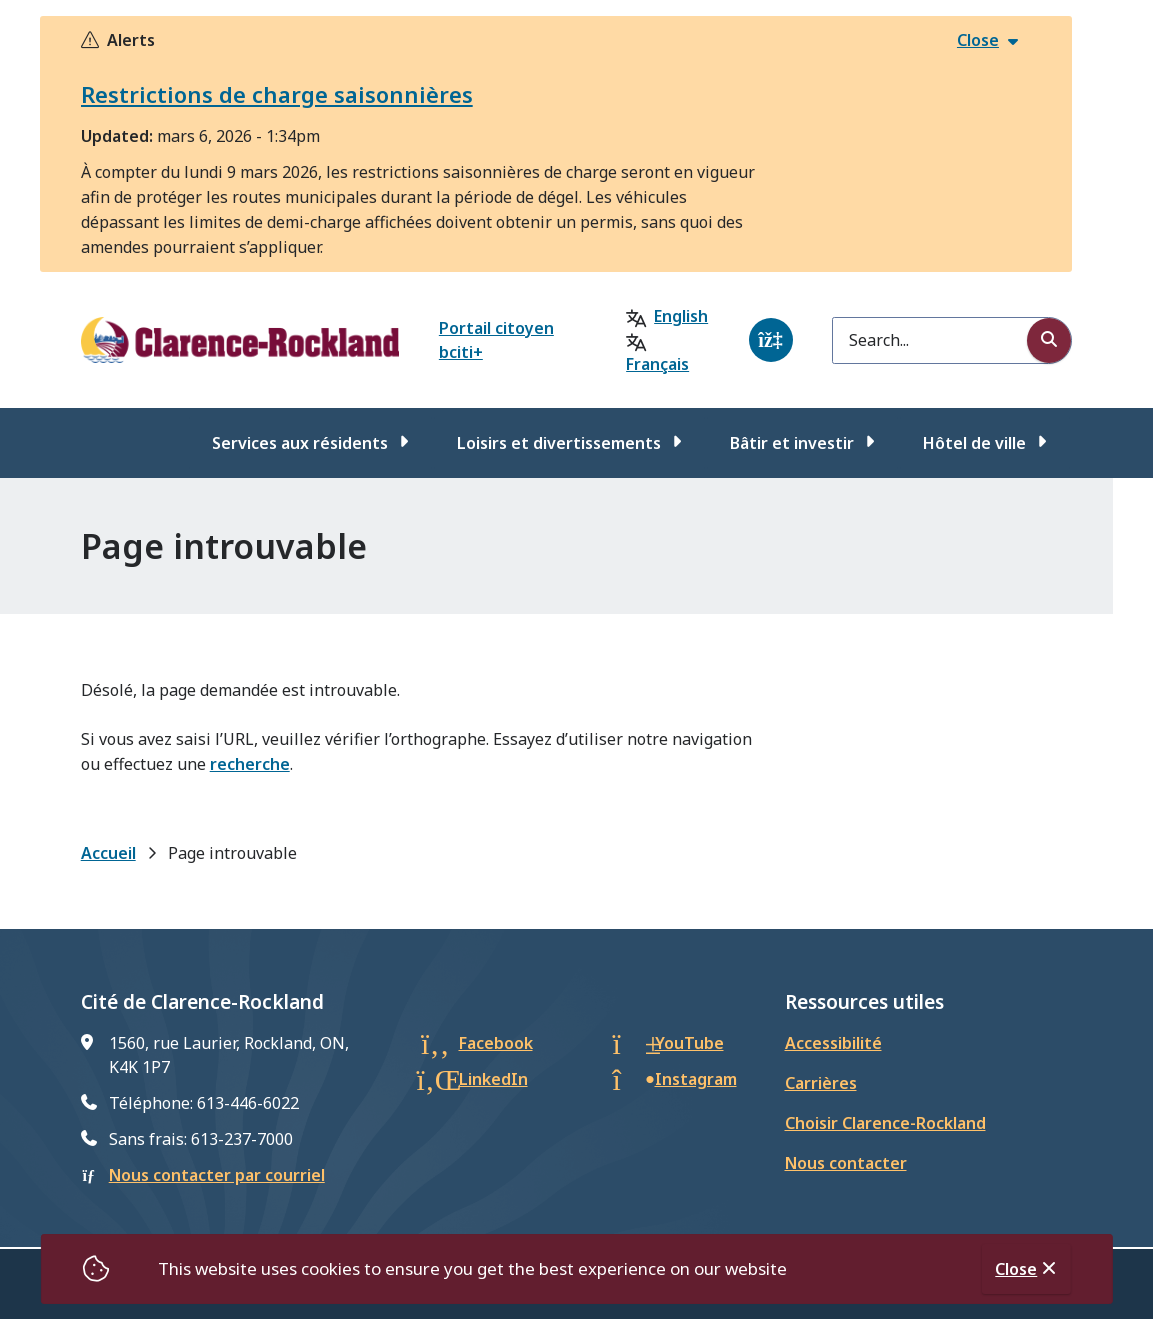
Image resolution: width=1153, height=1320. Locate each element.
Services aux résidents (300, 443)
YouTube (689, 1043)
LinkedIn (493, 1079)
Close (1016, 1269)
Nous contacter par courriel (217, 1175)
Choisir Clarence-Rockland (885, 1123)
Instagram (696, 1079)
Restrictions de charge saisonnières (277, 94)
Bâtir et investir (792, 443)
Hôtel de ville (974, 443)
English (681, 316)
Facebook (496, 1043)
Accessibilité (833, 1043)
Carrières (821, 1083)
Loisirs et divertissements (559, 443)
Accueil (108, 853)
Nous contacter (846, 1163)
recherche (250, 764)
